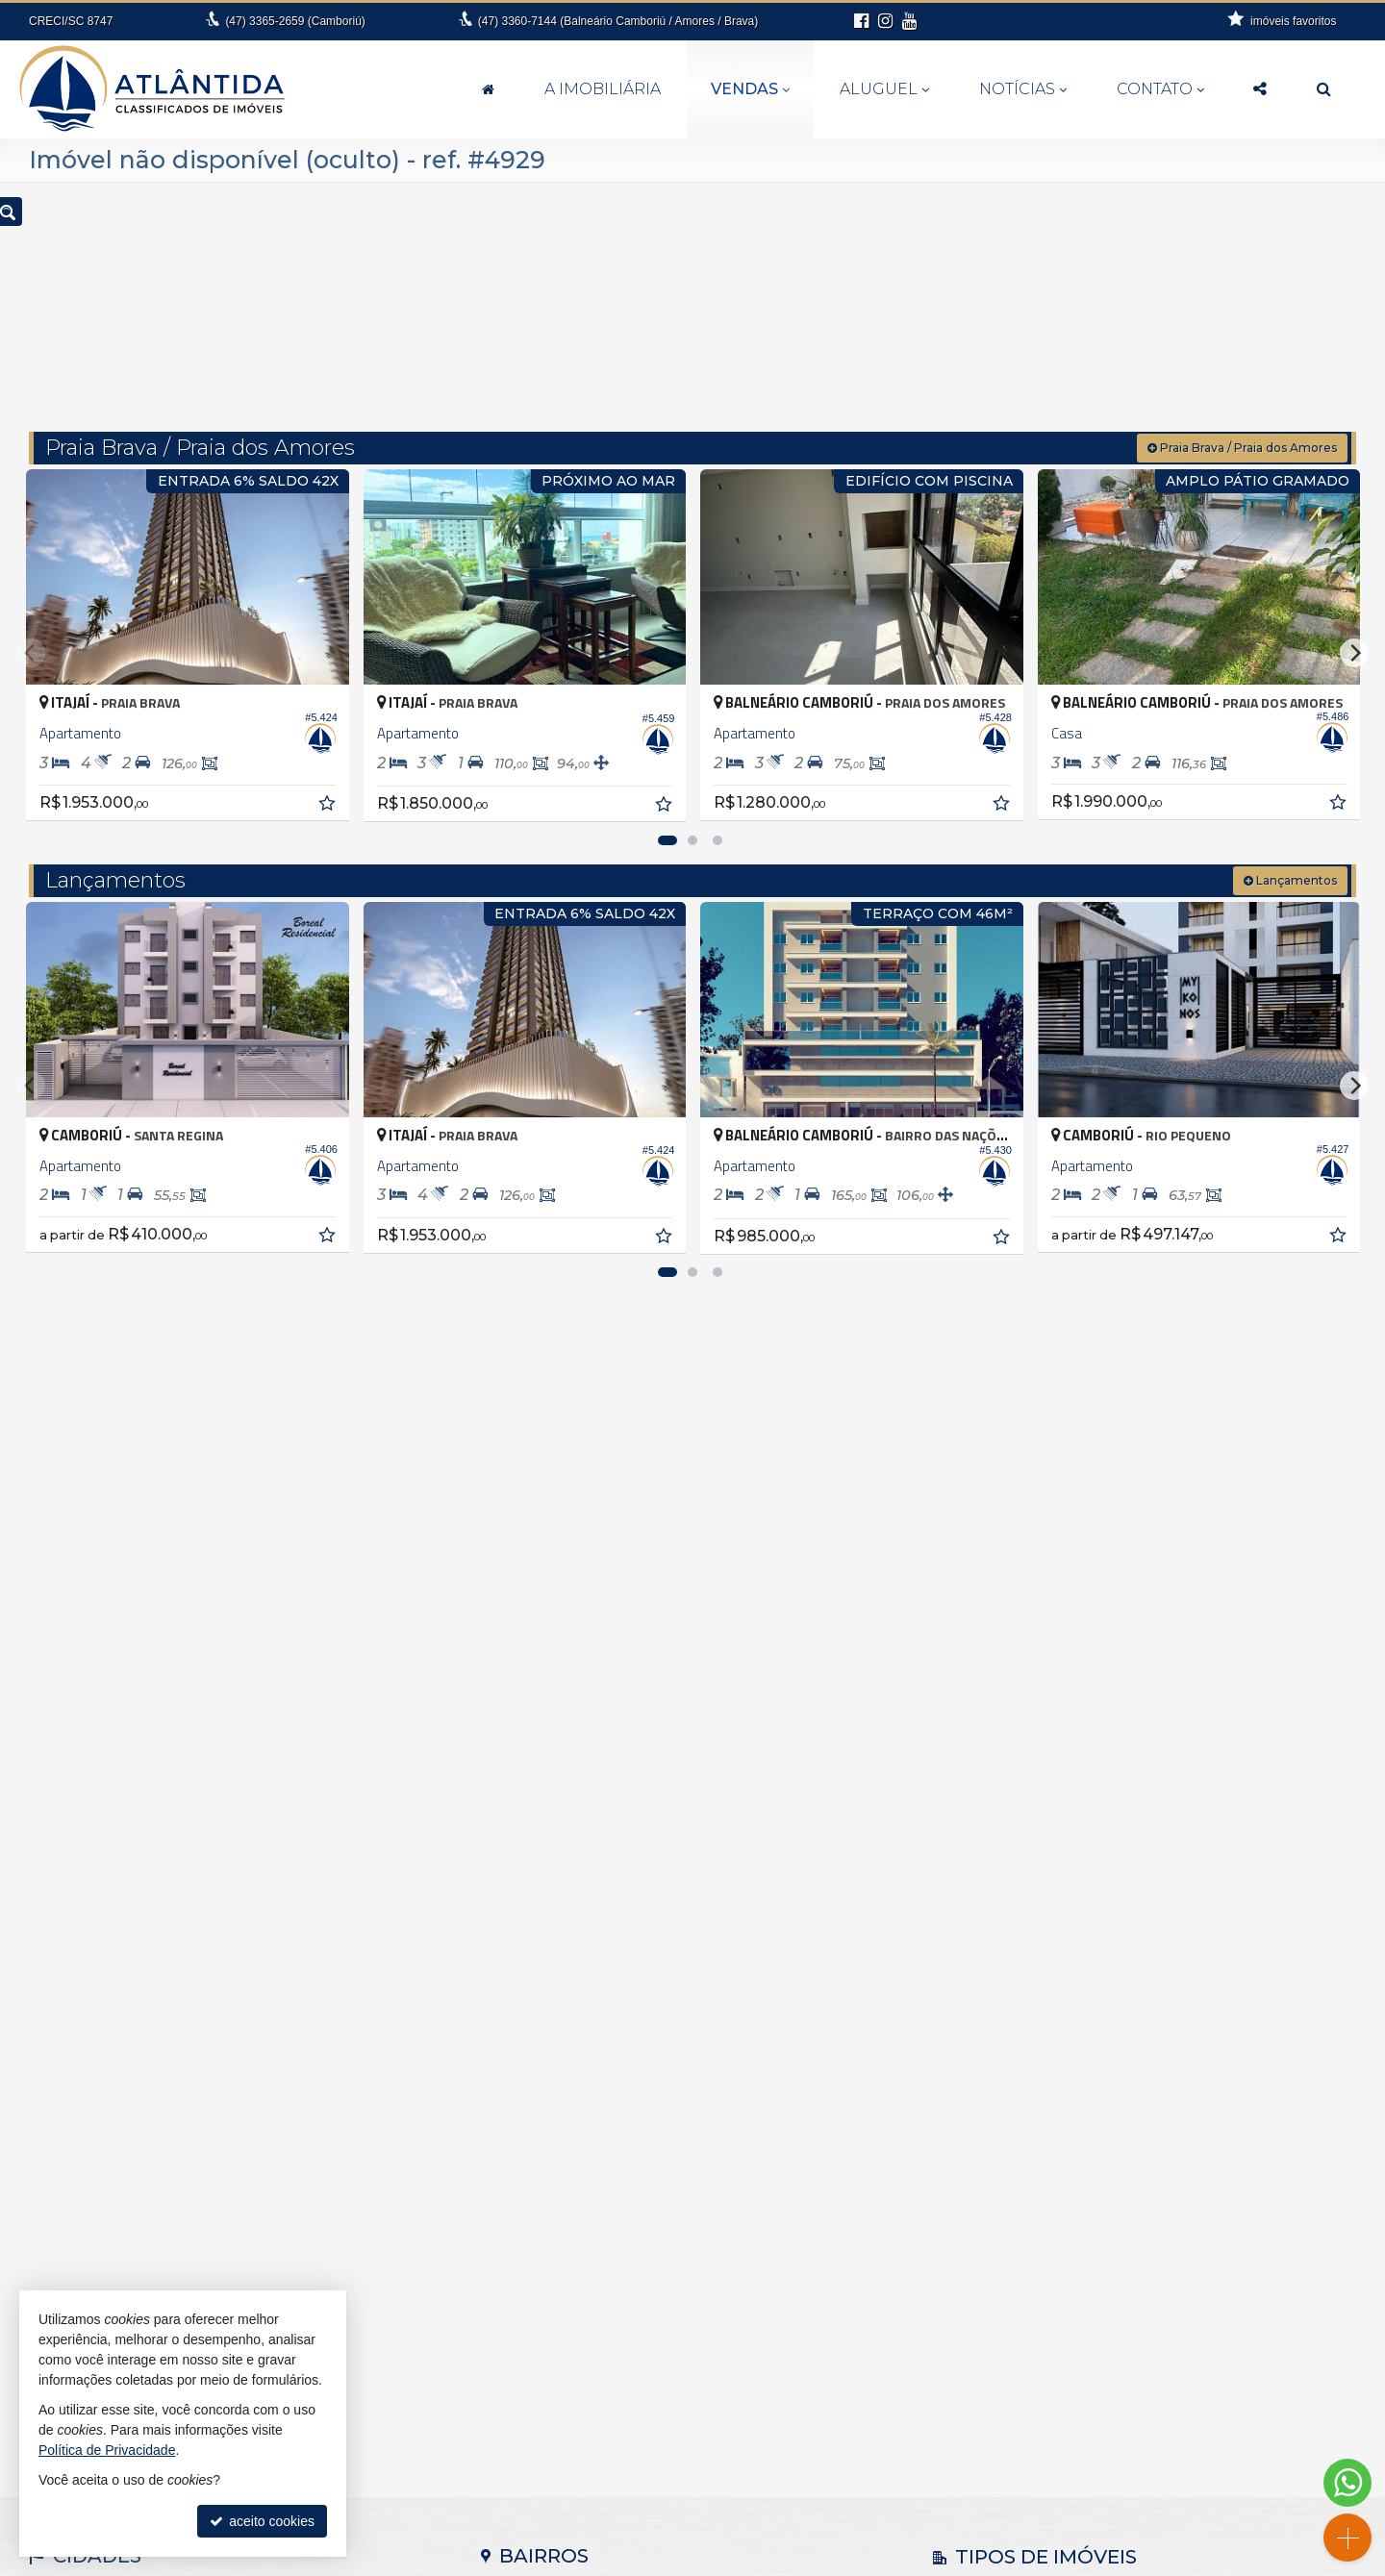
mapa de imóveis (1156, 2455)
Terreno (968, 2112)
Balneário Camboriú (101, 2027)
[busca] (1324, 89)
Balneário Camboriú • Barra (575, 2087)
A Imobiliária (602, 89)
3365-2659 (295, 21)
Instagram (1155, 2513)
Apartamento (983, 2011)
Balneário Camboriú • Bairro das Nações (614, 2047)
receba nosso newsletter (1156, 2398)
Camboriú (70, 2107)
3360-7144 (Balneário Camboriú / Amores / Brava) (618, 21)
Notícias (1023, 89)
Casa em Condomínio (1010, 2072)
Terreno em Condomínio (1017, 2153)
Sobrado (970, 2092)
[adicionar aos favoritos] (327, 773)
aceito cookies (262, 2521)
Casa (961, 2031)
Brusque (66, 2087)
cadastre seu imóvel (1155, 2436)
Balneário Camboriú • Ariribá (578, 2027)
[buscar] (1085, 300)
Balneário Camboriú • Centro (579, 2128)
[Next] (1354, 620)
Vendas (750, 89)
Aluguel (884, 89)
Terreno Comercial (1000, 2132)
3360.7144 (703, 2475)
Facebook (1155, 2494)
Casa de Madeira (996, 2052)
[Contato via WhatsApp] (1347, 2483)
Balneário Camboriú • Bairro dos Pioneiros (619, 2067)
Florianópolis (79, 2128)
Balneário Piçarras (96, 2047)
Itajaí (55, 2148)
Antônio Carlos (85, 2006)
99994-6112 (704, 2494)
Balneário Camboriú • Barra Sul (587, 2107)
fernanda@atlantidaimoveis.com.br (703, 2513)
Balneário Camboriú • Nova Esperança (608, 2148)
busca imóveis (1155, 2475)
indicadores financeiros (1155, 2417)
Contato (1160, 89)
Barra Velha (76, 2067)
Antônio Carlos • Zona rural (574, 2006)
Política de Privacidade (888, 2561)
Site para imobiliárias (1018, 2561)
